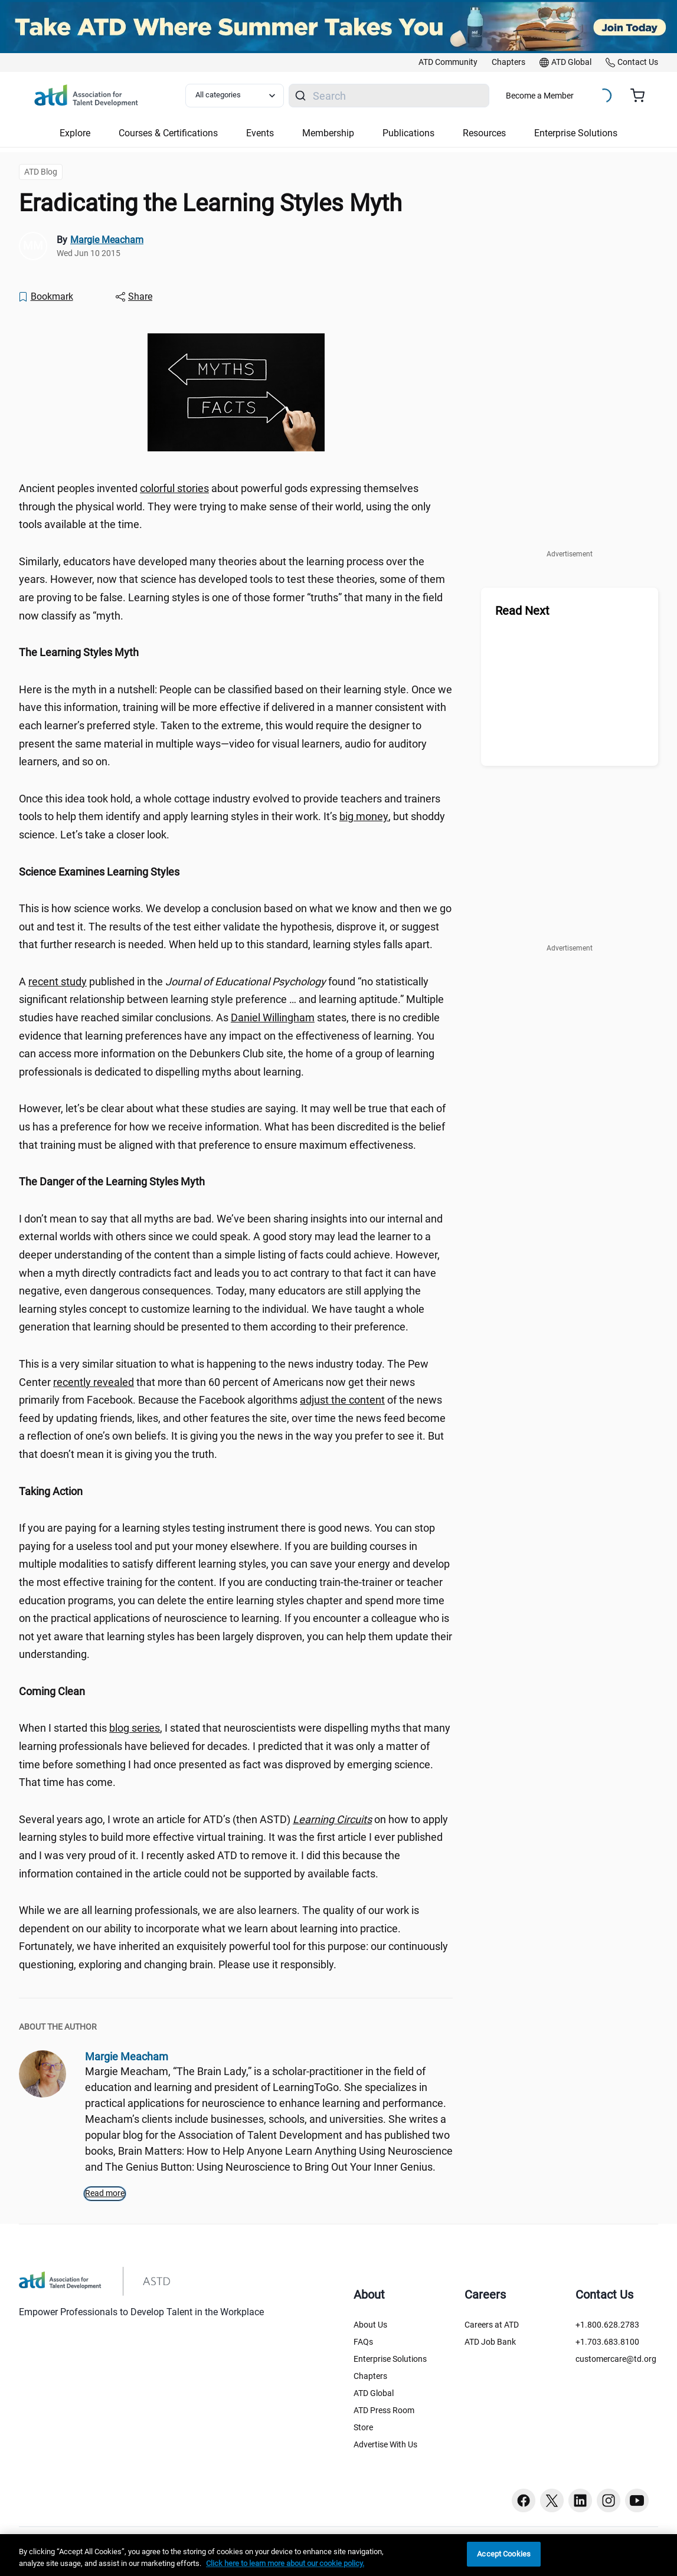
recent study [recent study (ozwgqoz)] (57, 981)
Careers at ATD (492, 2324)
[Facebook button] (523, 2500)
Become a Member (540, 95)
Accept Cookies (504, 2553)
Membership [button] (328, 133)
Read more (105, 2193)
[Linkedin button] (580, 2500)
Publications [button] (408, 133)
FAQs (363, 2341)
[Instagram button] (608, 2500)
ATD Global (374, 2393)
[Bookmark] (45, 297)
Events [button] (260, 133)
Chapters (370, 2376)
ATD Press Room (384, 2410)
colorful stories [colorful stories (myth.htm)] (174, 488)
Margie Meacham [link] (106, 239)
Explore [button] (75, 133)
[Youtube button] (637, 2500)
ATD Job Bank (490, 2341)
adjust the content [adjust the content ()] (342, 1400)
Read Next (522, 611)
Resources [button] (484, 133)
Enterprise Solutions (390, 2359)
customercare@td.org (615, 2359)
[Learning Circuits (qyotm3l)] (332, 1819)
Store (363, 2427)
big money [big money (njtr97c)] (363, 816)
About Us (370, 2324)
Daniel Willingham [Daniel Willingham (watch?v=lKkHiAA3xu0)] (273, 1017)
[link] (448, 62)
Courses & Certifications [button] (168, 133)
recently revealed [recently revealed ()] (93, 1382)
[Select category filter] (234, 95)
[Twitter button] (552, 2500)
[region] (236, 653)
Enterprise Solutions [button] (575, 133)
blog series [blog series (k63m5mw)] (134, 1728)
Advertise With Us (385, 2444)
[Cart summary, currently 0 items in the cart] (642, 95)
